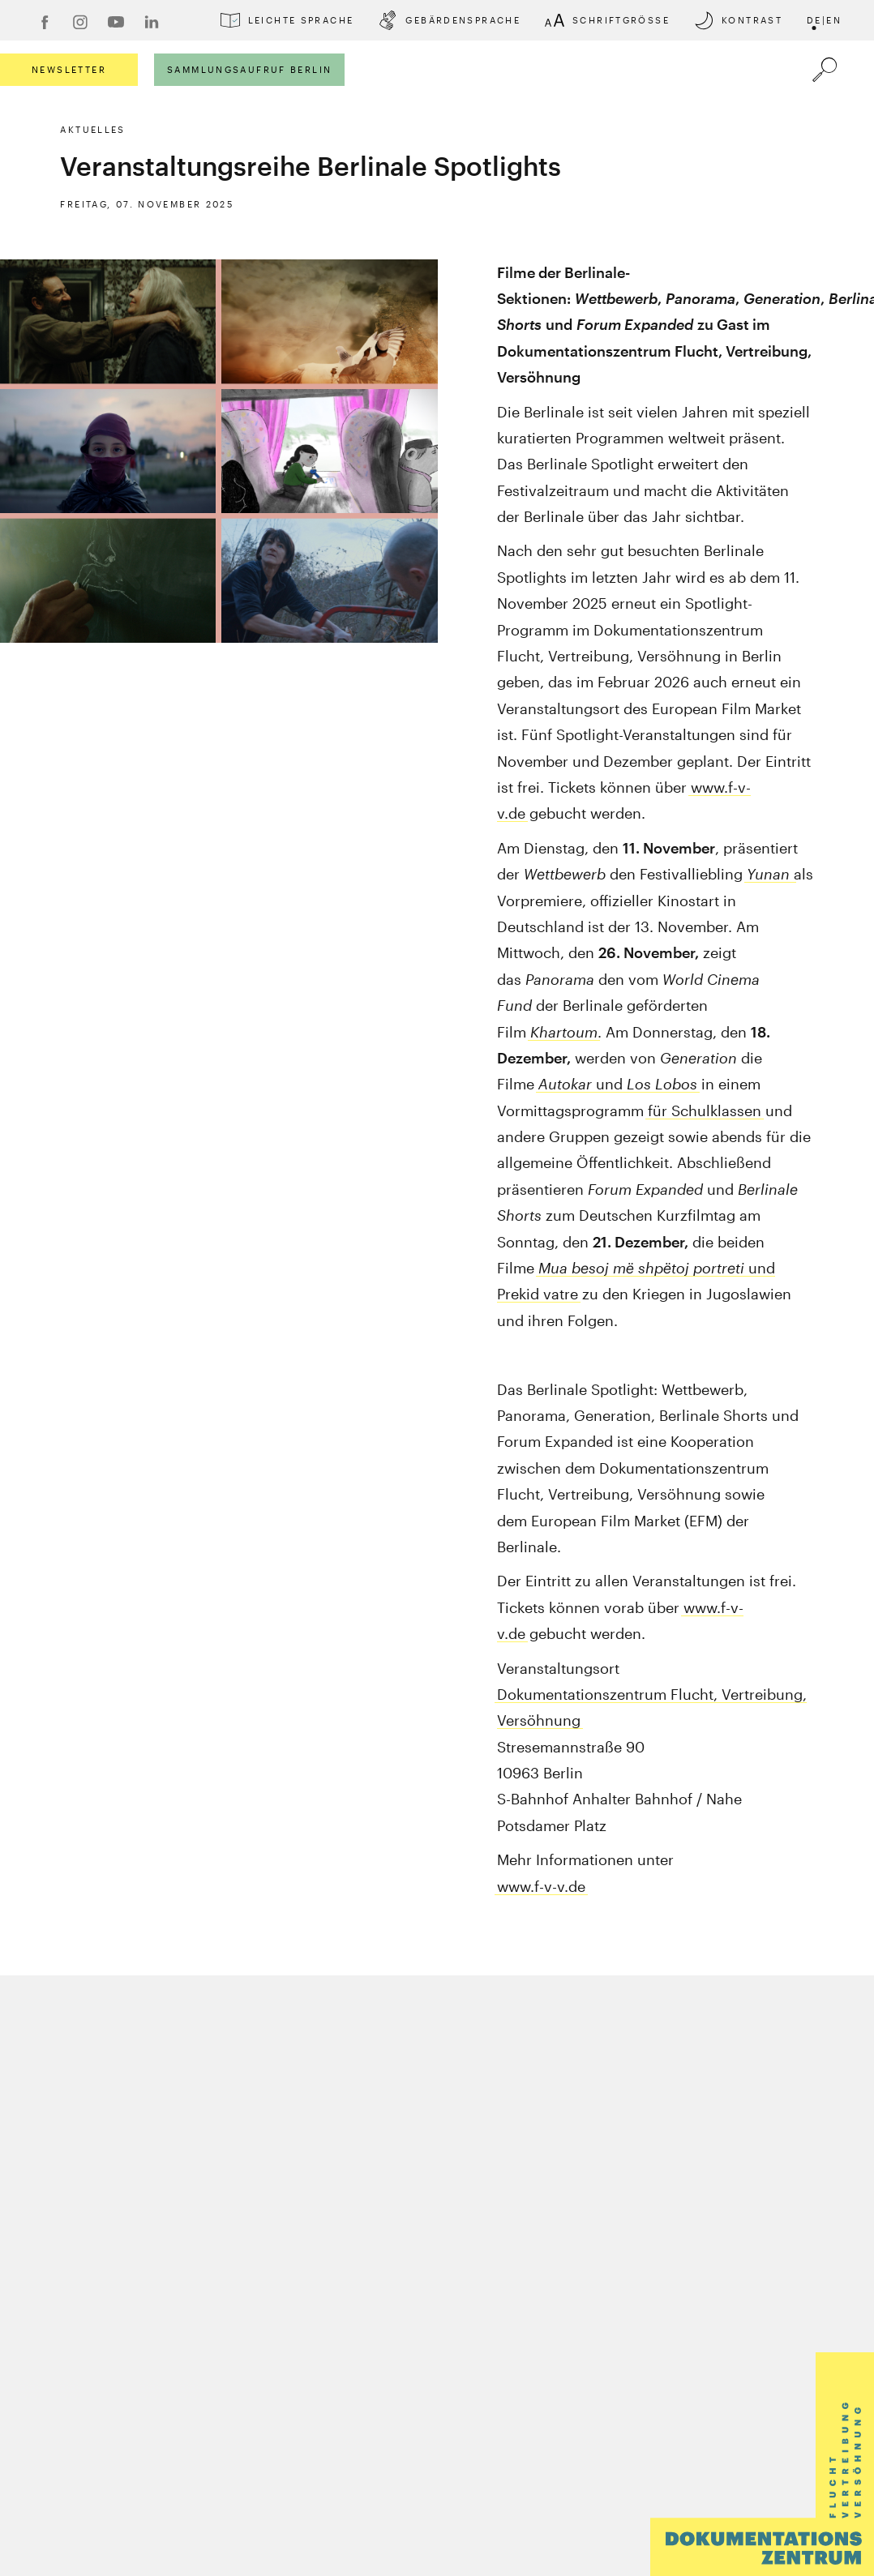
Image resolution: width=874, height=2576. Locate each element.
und (617, 1084)
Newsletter (69, 69)
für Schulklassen (704, 1110)
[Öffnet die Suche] (824, 70)
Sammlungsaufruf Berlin (249, 69)
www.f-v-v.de (541, 1886)
